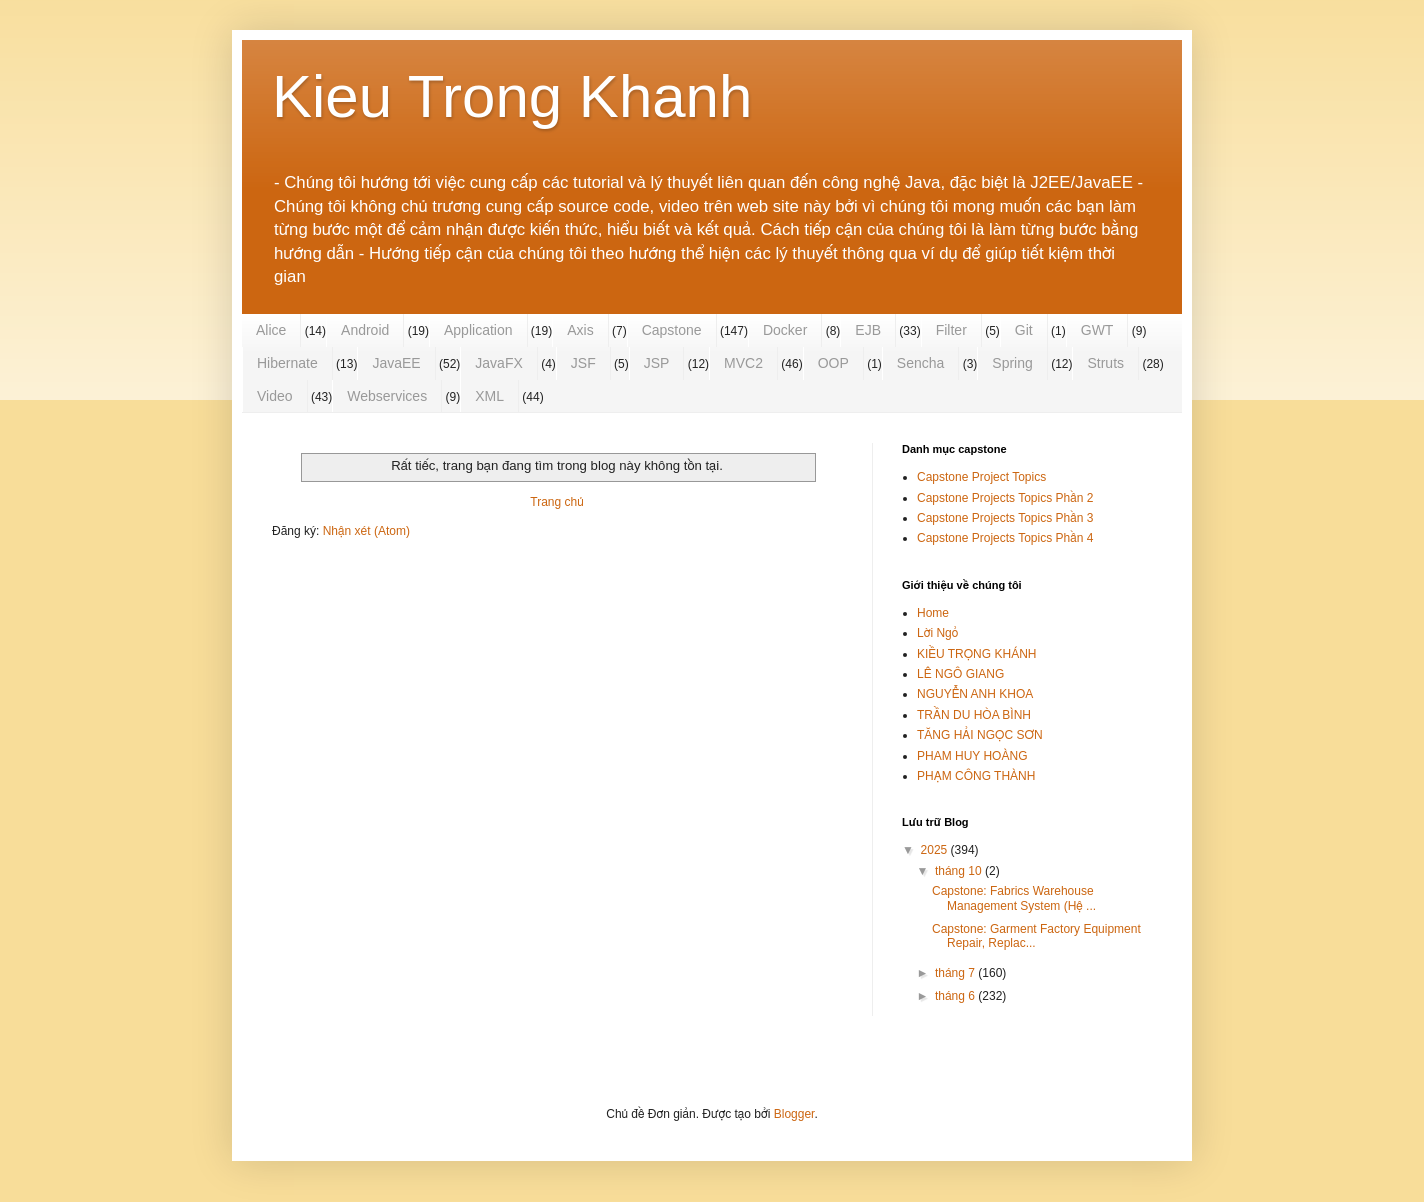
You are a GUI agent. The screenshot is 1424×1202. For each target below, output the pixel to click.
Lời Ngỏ (937, 633)
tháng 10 (960, 871)
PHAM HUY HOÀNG (972, 756)
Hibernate (287, 363)
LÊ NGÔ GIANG (960, 674)
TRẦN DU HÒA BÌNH (974, 715)
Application (478, 330)
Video (275, 396)
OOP (833, 363)
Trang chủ (556, 502)
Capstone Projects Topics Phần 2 (1005, 498)
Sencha (920, 363)
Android (365, 330)
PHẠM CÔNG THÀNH (976, 776)
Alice (271, 330)
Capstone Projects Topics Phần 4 (1005, 538)
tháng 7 (956, 973)
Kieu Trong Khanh (512, 96)
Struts (1105, 363)
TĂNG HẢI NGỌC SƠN (980, 735)
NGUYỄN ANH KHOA (975, 694)
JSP (657, 363)
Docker (785, 330)
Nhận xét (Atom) (366, 531)
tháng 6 (956, 996)
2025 (936, 850)
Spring (1012, 363)
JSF (583, 363)
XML (489, 396)
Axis (580, 330)
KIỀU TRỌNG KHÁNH (976, 654)
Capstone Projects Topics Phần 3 (1005, 518)
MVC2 (743, 363)
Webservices (387, 396)
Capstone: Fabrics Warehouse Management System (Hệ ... (1014, 898)
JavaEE (396, 363)
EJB (868, 330)
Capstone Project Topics (981, 477)
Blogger (794, 1114)
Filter (951, 330)
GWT (1097, 330)
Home (933, 613)
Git (1024, 330)
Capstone (672, 330)
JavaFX (498, 363)
